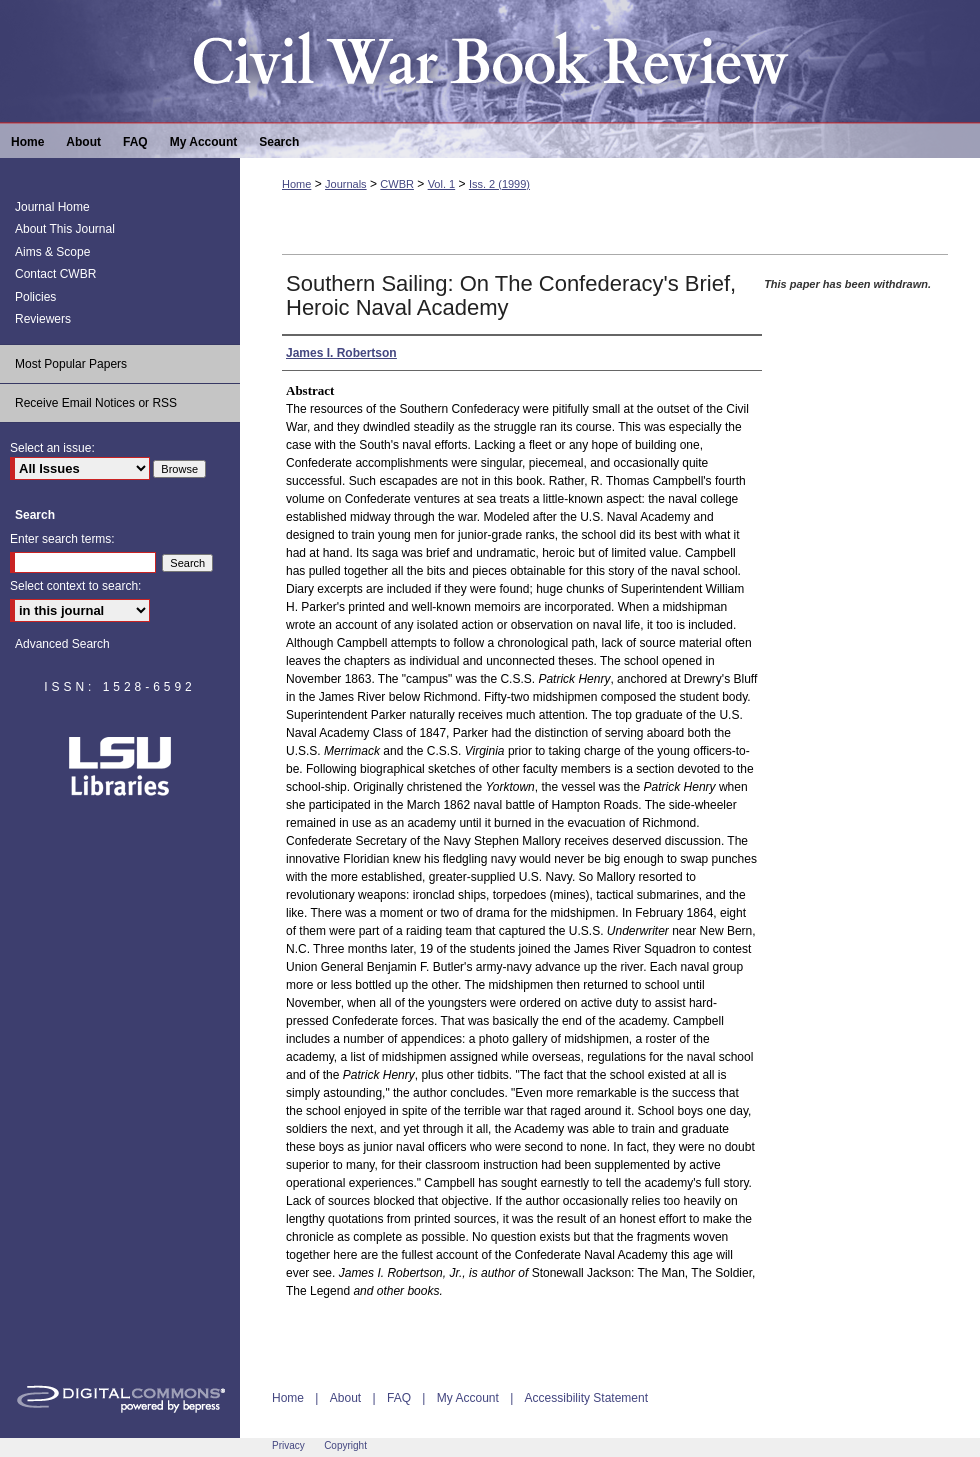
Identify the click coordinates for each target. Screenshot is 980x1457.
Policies (35, 297)
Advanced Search (62, 644)
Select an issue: (52, 448)
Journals (346, 184)
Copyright (345, 1445)
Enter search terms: (62, 539)
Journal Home (52, 207)
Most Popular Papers (71, 364)
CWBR (397, 184)
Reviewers (43, 319)
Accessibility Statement (586, 1398)
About (345, 1398)
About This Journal (65, 229)
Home (296, 184)
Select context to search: (75, 586)
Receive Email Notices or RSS (96, 403)
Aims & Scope (52, 252)
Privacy (288, 1445)
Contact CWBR (55, 274)
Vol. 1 (442, 184)
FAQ (399, 1398)
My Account (468, 1398)
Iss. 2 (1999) (499, 184)
